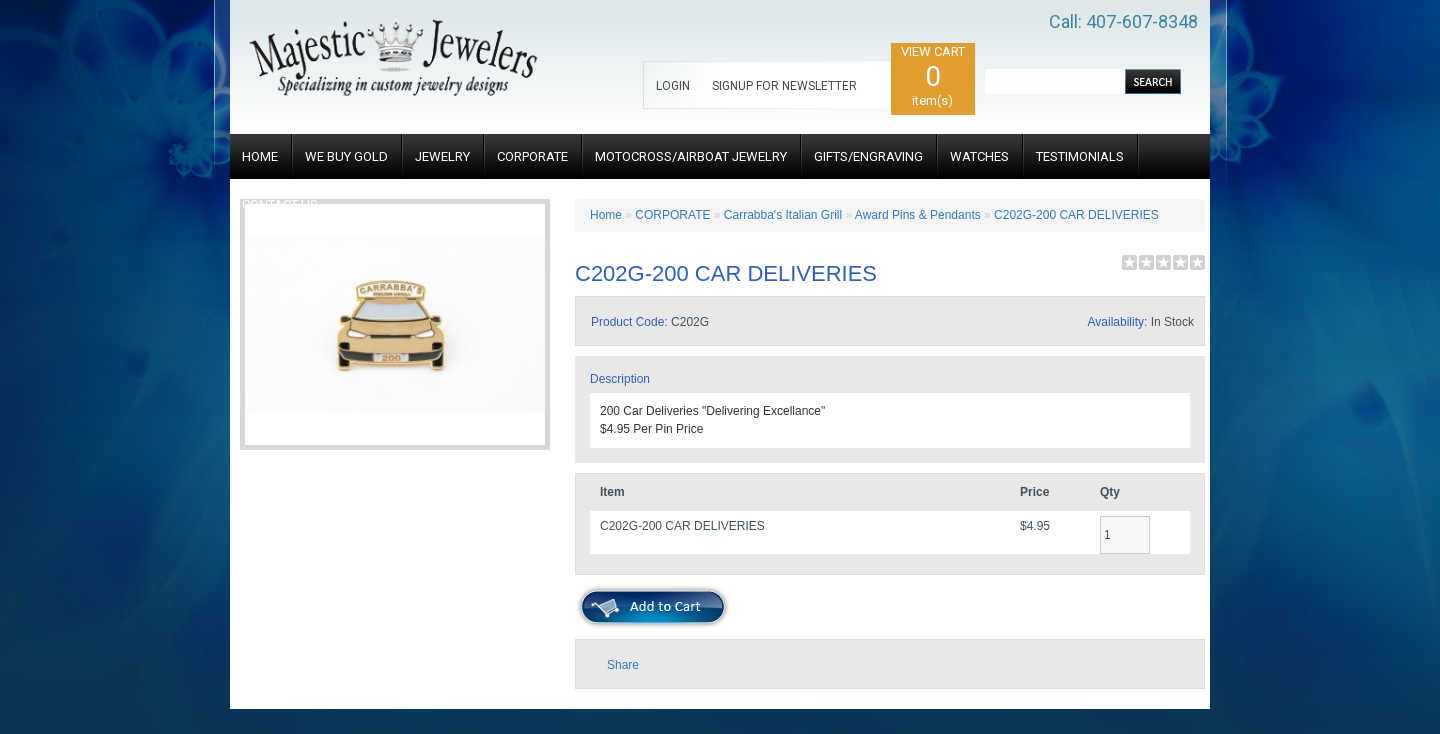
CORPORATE (532, 156)
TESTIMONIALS (1080, 156)
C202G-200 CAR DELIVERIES (1076, 215)
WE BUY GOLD (346, 156)
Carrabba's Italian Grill (783, 215)
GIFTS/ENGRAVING (868, 156)
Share (623, 665)
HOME (260, 156)
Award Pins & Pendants (918, 215)
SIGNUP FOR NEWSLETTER (784, 86)
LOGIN (673, 86)
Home (606, 215)
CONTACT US (280, 204)
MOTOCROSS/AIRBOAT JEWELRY (691, 156)
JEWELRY (442, 156)
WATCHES (979, 156)
